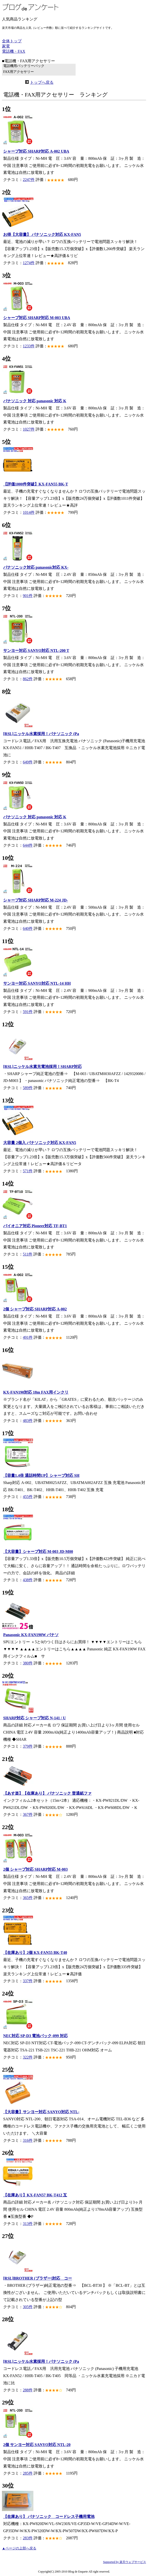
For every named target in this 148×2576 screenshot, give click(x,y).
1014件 (29, 512)
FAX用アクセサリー (18, 72)
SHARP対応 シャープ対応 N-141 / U (34, 1718)
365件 (28, 1898)
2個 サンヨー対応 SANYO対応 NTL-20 (36, 2445)
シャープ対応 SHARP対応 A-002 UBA (36, 151)
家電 (6, 46)
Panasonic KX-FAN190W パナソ (31, 1635)
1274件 (29, 263)
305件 (28, 2307)
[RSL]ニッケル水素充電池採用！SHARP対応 (42, 1066)
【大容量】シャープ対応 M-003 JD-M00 (38, 1551)
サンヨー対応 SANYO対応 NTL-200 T (36, 650)
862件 (28, 679)
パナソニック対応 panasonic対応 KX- (35, 567)
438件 (28, 1580)
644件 (28, 845)
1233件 (29, 346)
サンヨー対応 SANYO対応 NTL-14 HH (37, 983)
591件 (28, 1012)
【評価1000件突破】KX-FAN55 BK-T (35, 484)
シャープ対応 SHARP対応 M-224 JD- (35, 900)
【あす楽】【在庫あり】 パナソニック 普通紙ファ (47, 1793)
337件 (28, 1981)
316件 (28, 2140)
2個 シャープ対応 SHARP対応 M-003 (35, 1869)
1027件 (29, 429)
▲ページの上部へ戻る (19, 2548)
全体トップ (12, 41)
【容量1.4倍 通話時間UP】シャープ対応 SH (41, 1475)
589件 (28, 1088)
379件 (28, 1746)
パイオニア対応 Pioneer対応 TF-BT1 (35, 1226)
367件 (28, 1814)
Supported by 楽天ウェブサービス (124, 2562)
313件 (28, 2224)
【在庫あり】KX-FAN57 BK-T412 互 (35, 2195)
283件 (28, 2538)
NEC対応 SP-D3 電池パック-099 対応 (35, 2036)
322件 (28, 2057)
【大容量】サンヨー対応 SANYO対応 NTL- (41, 2112)
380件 (28, 1663)
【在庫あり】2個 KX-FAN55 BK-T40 (35, 1952)
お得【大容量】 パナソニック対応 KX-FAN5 (42, 234)
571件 (28, 1171)
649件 (28, 762)
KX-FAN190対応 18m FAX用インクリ (35, 1392)
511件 (27, 1254)
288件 (28, 2390)
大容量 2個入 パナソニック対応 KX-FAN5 (39, 1143)
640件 (28, 928)
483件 (28, 1420)
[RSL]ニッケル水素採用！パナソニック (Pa (41, 734)
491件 (28, 1337)
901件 (28, 596)
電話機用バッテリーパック (23, 66)
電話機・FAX (13, 51)
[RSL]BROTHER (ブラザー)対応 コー (37, 2278)
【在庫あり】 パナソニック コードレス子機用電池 (48, 2516)
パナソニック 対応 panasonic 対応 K (34, 401)
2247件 (29, 179)
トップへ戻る (42, 82)
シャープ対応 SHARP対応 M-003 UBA (36, 318)
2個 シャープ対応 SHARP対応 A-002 (35, 1309)
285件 (28, 2473)
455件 (28, 1497)
